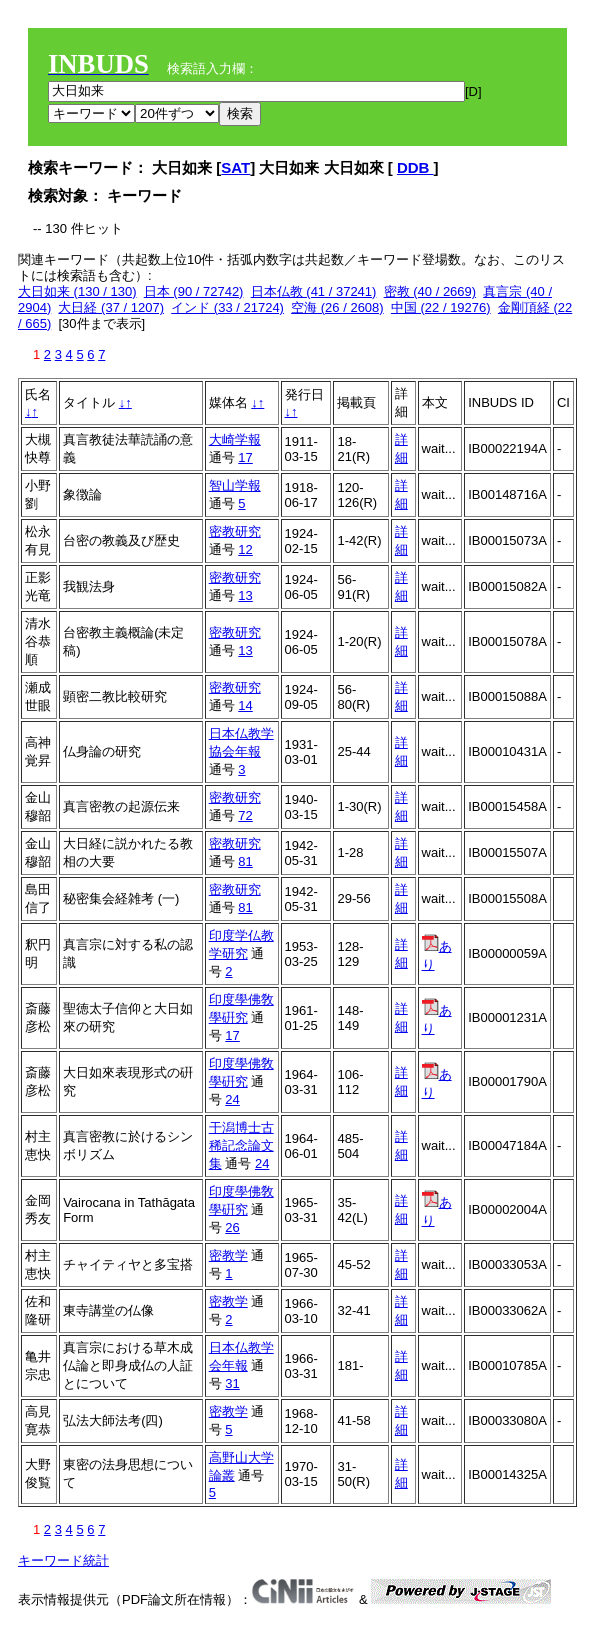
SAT (235, 167)
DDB (415, 167)
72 (245, 815)
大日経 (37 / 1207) (111, 307)
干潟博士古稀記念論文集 (241, 1145)
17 (245, 457)
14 (245, 705)
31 (232, 1383)
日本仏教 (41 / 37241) (314, 291)
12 (245, 549)
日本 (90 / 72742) (194, 291)
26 (232, 1227)
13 (245, 595)
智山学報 (235, 485)
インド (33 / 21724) (227, 307)
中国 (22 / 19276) (441, 307)
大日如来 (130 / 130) (77, 291)
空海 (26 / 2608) (337, 307)
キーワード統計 (63, 1560)
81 (245, 861)
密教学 (228, 1255)
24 (232, 1099)
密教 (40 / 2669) (430, 291)
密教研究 (235, 531)
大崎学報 (235, 439)
